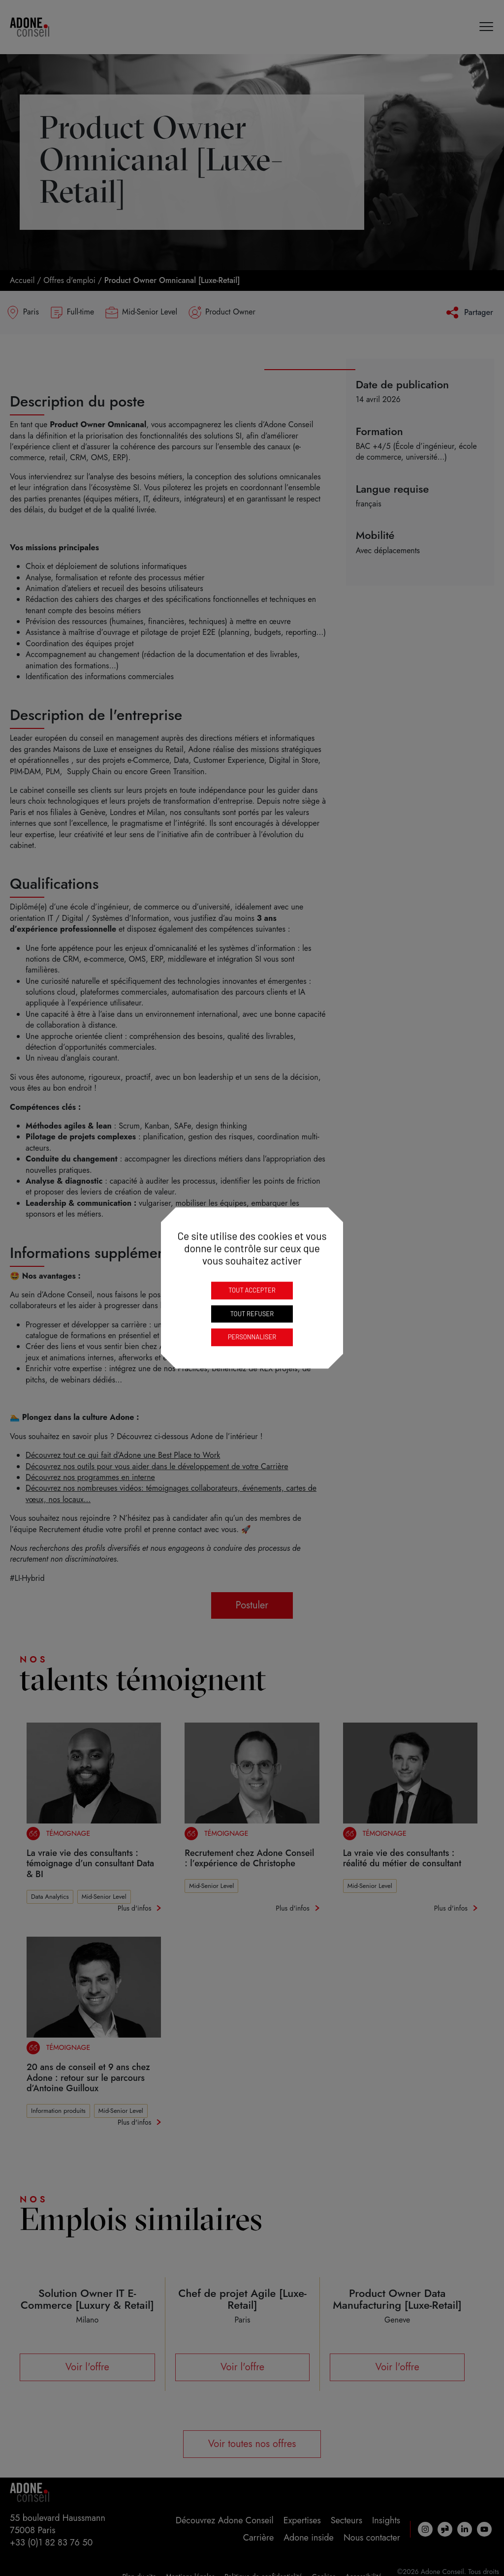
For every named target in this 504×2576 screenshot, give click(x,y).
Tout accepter (252, 1290)
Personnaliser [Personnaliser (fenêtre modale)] (252, 1337)
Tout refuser (252, 1314)
